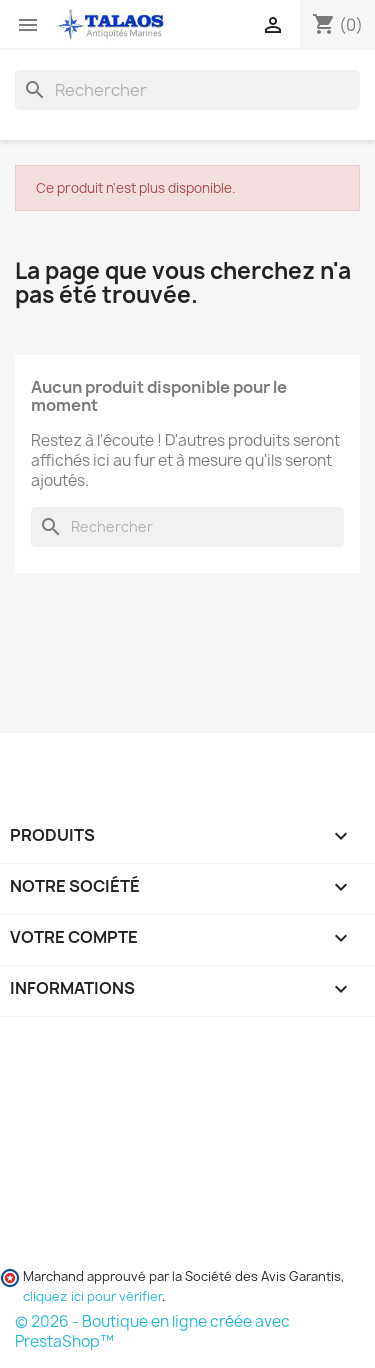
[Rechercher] (187, 90)
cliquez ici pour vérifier (92, 1296)
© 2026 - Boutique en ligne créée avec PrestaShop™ (152, 1331)
